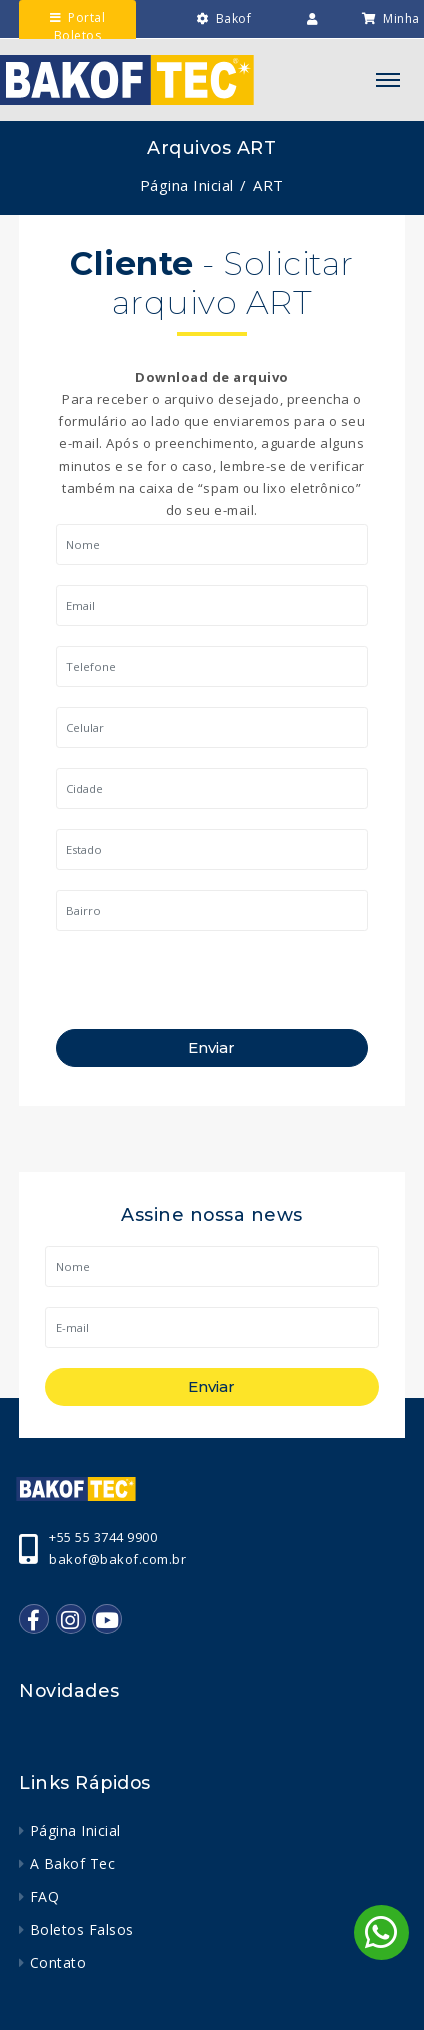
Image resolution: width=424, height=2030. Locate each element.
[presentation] (208, 990)
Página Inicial (187, 185)
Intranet (301, 39)
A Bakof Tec (73, 1863)
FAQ (45, 1896)
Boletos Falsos (82, 1929)
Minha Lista (391, 37)
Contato (58, 1962)
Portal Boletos (77, 26)
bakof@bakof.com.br (117, 1559)
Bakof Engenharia (217, 37)
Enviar (211, 1047)
